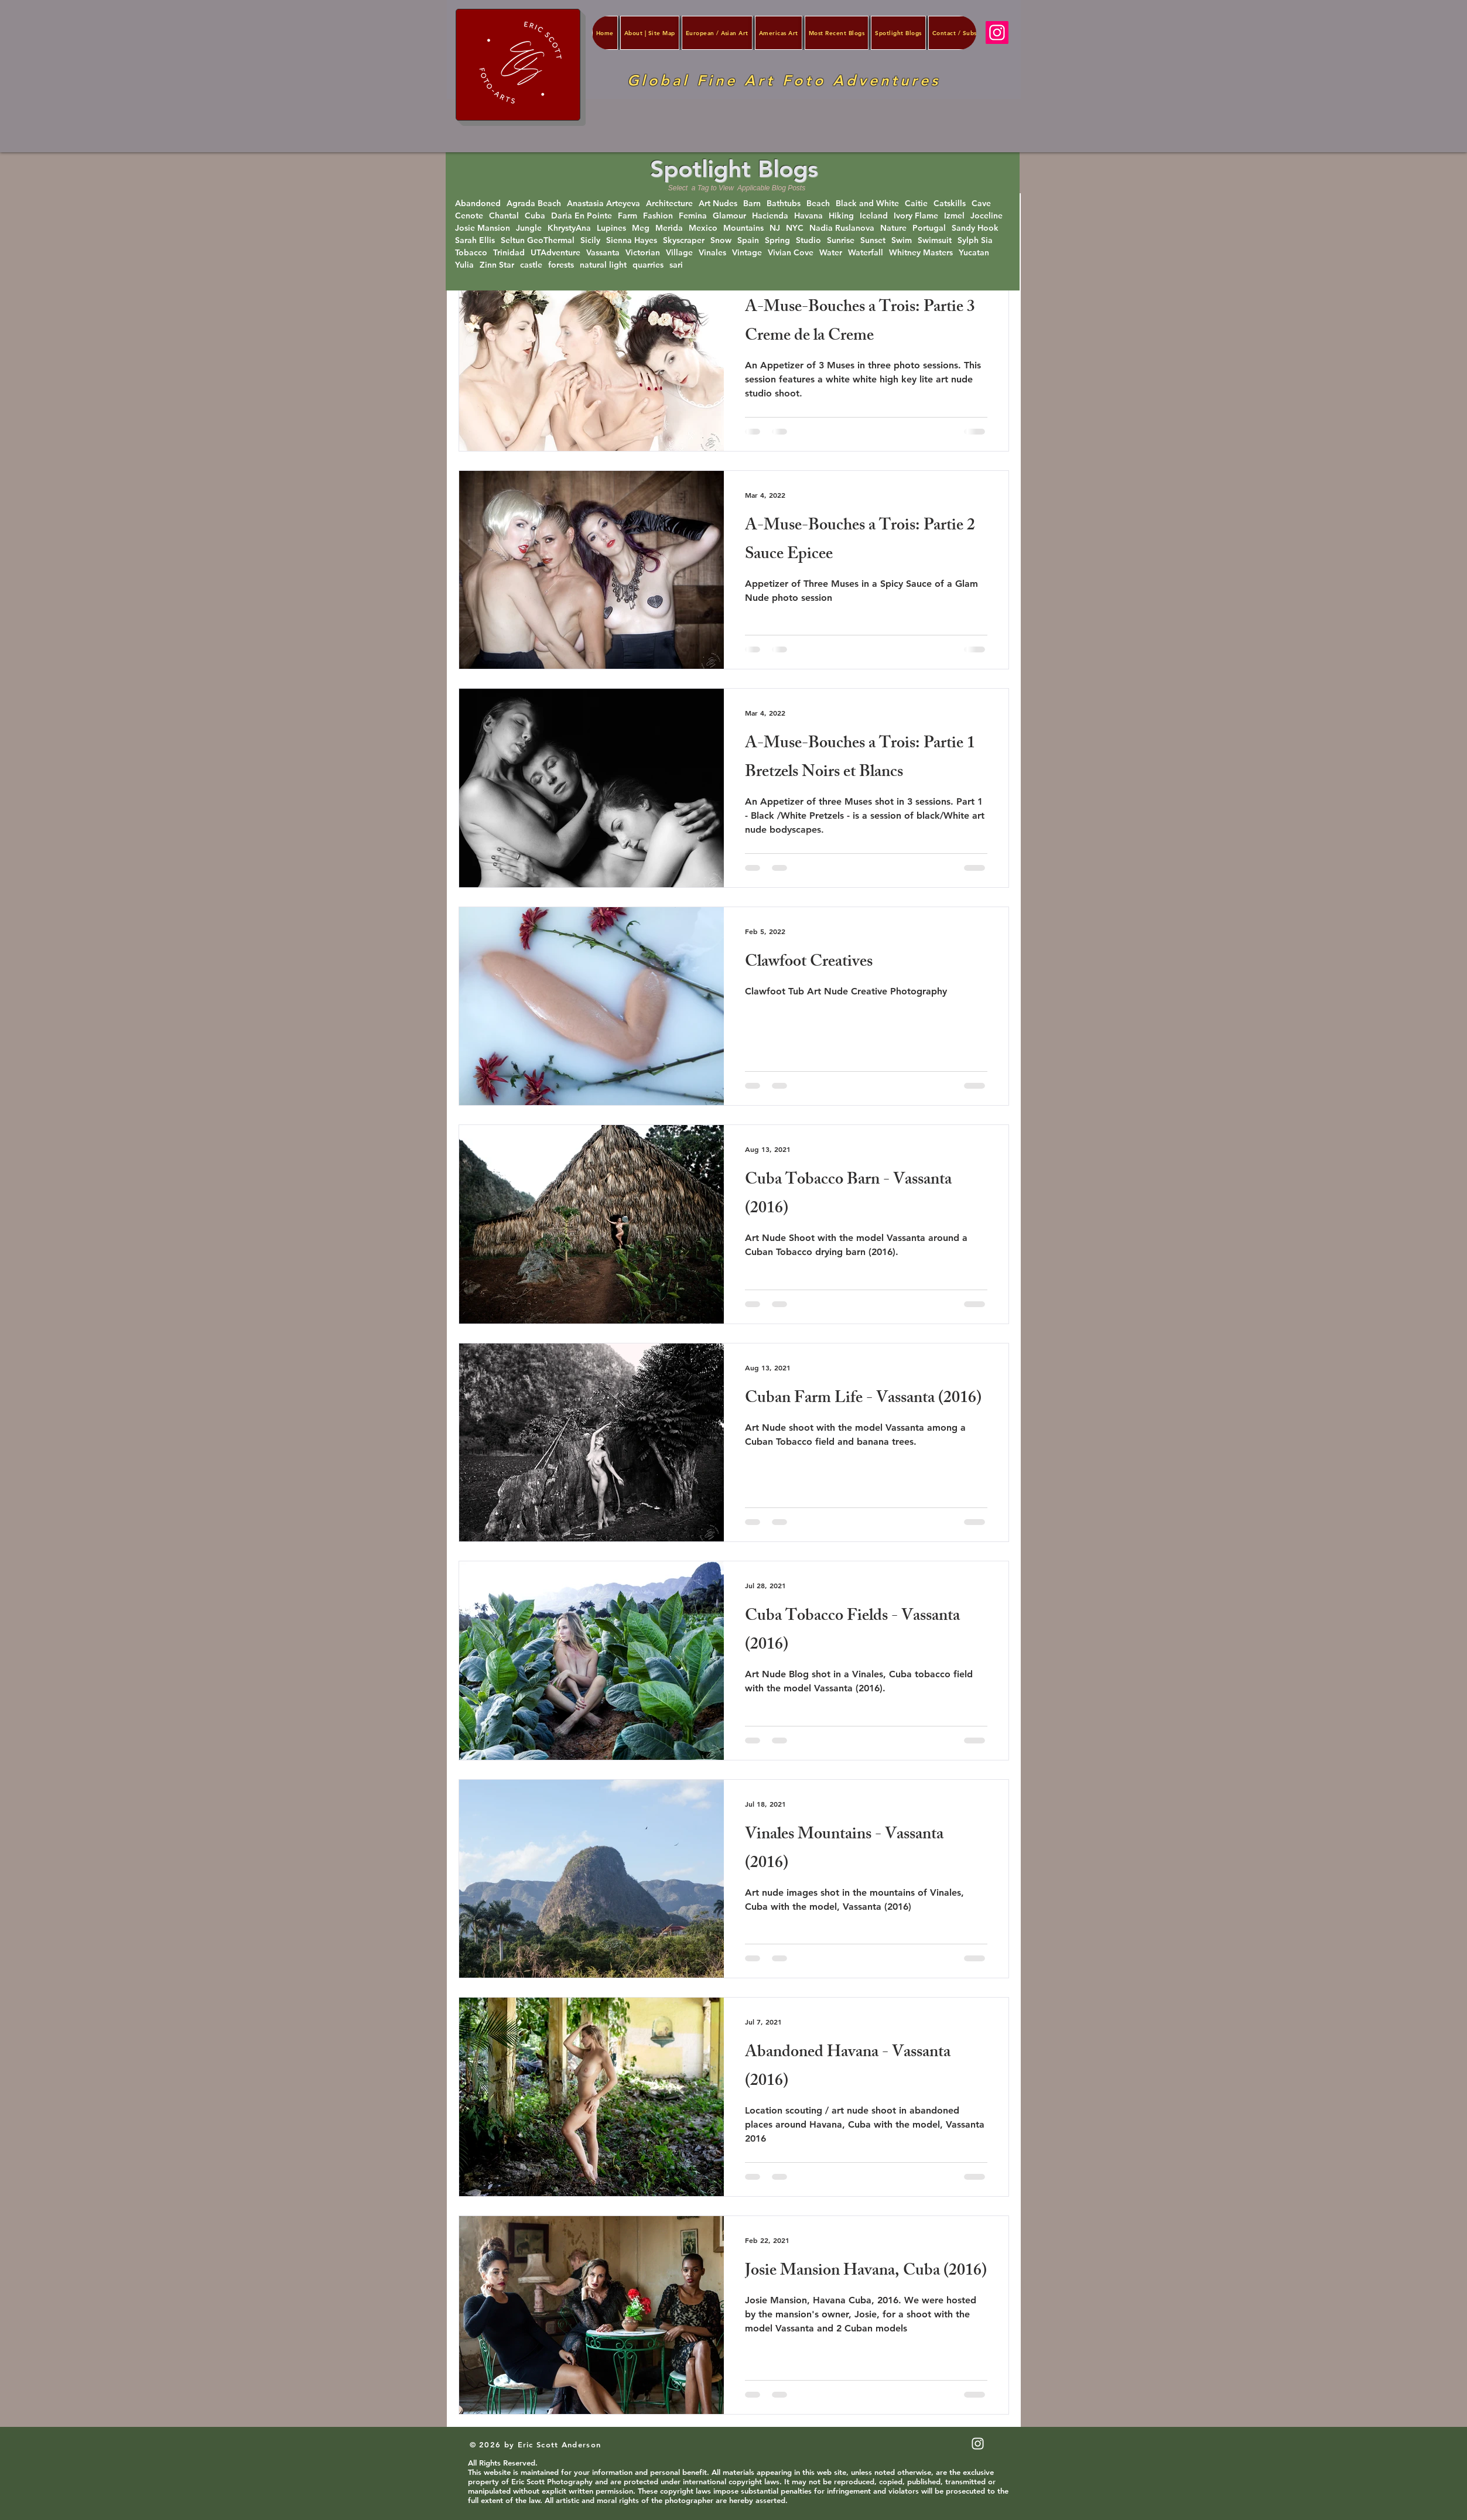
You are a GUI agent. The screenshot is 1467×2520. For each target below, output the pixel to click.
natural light (603, 265)
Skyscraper (684, 240)
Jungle (529, 228)
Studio (808, 240)
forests (561, 265)
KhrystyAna (569, 228)
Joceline (986, 216)
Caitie (916, 203)
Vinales (712, 253)
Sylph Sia (975, 240)
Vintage (747, 253)
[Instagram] (997, 32)
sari (676, 265)
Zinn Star (497, 265)
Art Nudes (718, 203)
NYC (794, 228)
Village (679, 253)
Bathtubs (784, 203)
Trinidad (509, 253)
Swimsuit (935, 240)
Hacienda (770, 216)
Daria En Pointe (581, 216)
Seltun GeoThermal (538, 240)
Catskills (949, 203)
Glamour (729, 216)
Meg (640, 228)
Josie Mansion (482, 228)
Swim (901, 240)
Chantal (504, 216)
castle (531, 265)
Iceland (874, 216)
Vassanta (603, 253)
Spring (777, 240)
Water (830, 253)
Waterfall (865, 253)
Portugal (929, 228)
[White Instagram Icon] (978, 2443)
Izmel (954, 216)
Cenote (469, 216)
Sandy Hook (975, 228)
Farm (627, 216)
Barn (752, 203)
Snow (720, 240)
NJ (775, 228)
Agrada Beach (534, 203)
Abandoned (478, 203)
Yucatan (974, 253)
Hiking (841, 216)
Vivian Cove (790, 253)
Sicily (590, 240)
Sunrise (840, 240)
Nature (893, 228)
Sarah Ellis (475, 240)
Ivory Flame (916, 216)
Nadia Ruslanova (841, 228)
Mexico (703, 228)
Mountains (743, 228)
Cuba (535, 216)
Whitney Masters (921, 253)
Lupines (611, 228)
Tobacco (471, 253)
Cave (981, 203)
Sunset (872, 240)
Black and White (867, 203)
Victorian (642, 253)
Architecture (669, 203)
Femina (693, 216)
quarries (648, 265)
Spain (748, 240)
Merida (669, 228)
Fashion (658, 216)
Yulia (464, 265)
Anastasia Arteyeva (603, 203)
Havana (808, 216)
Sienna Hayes (631, 240)
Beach (818, 203)
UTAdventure (555, 253)
